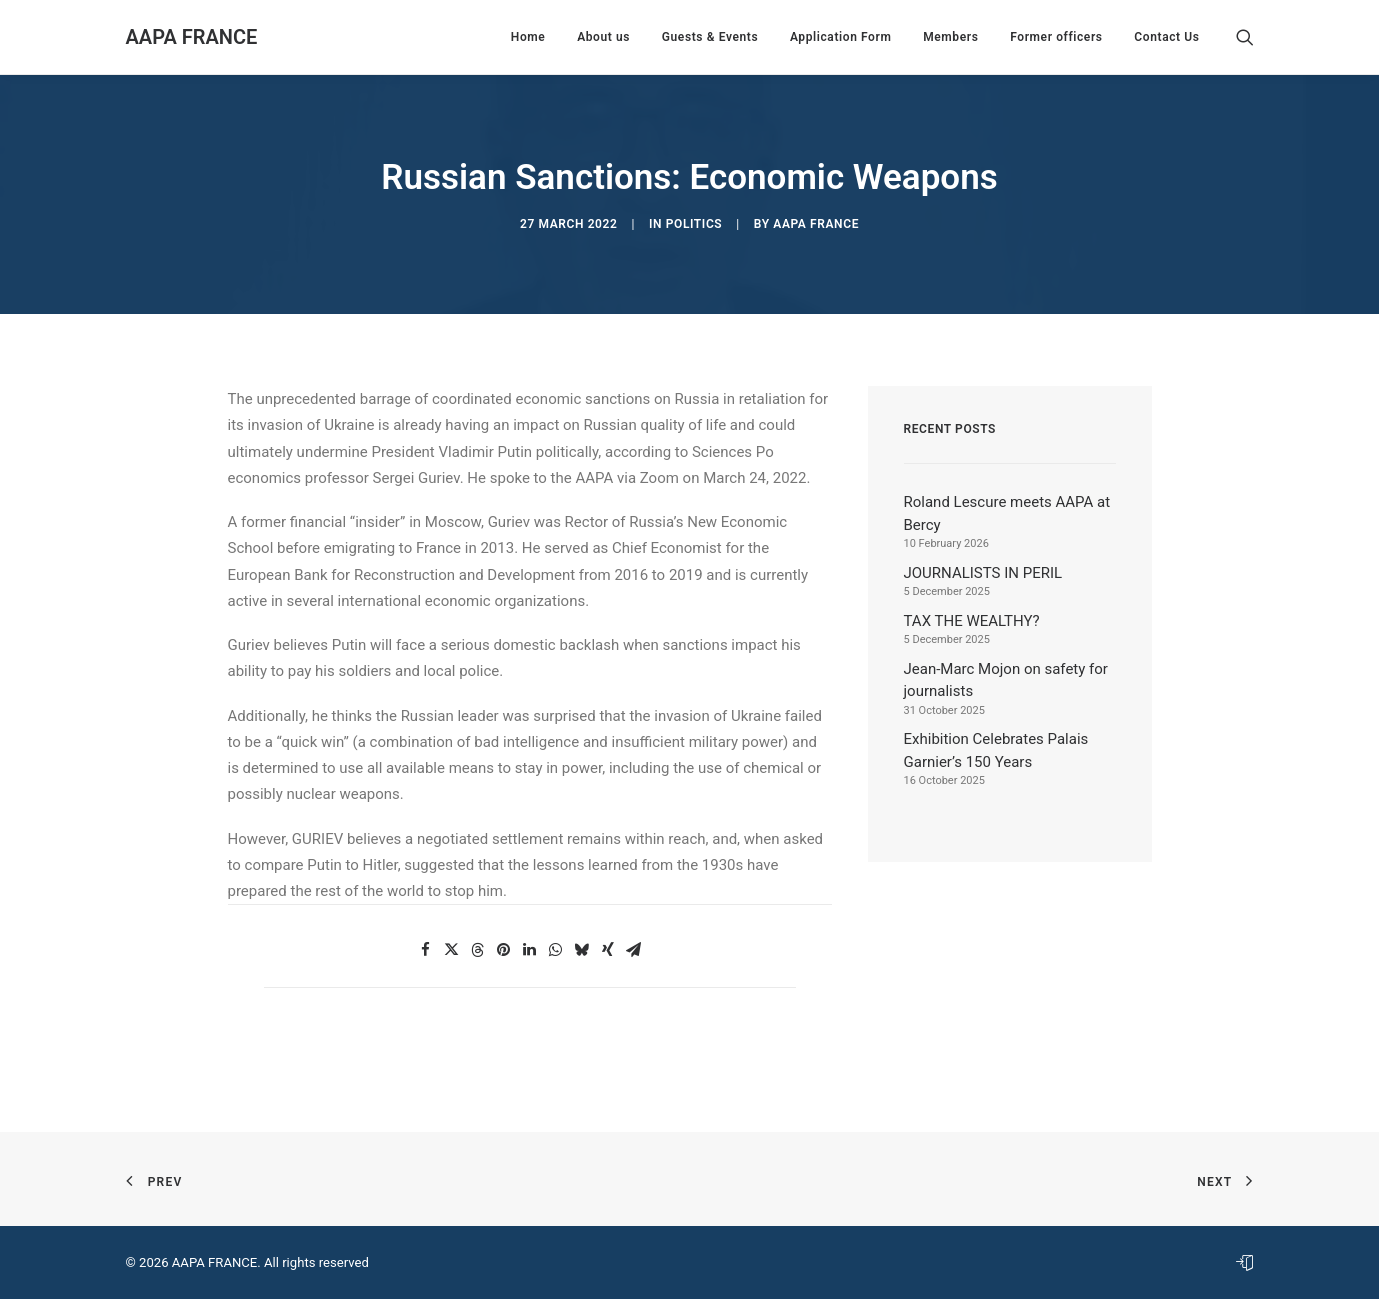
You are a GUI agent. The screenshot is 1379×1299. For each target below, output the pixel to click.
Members (950, 37)
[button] (1245, 37)
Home (528, 37)
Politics (694, 224)
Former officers (1056, 37)
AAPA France (816, 224)
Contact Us (1166, 37)
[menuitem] (528, 37)
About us (603, 37)
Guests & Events (710, 37)
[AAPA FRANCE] (192, 37)
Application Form (841, 37)
